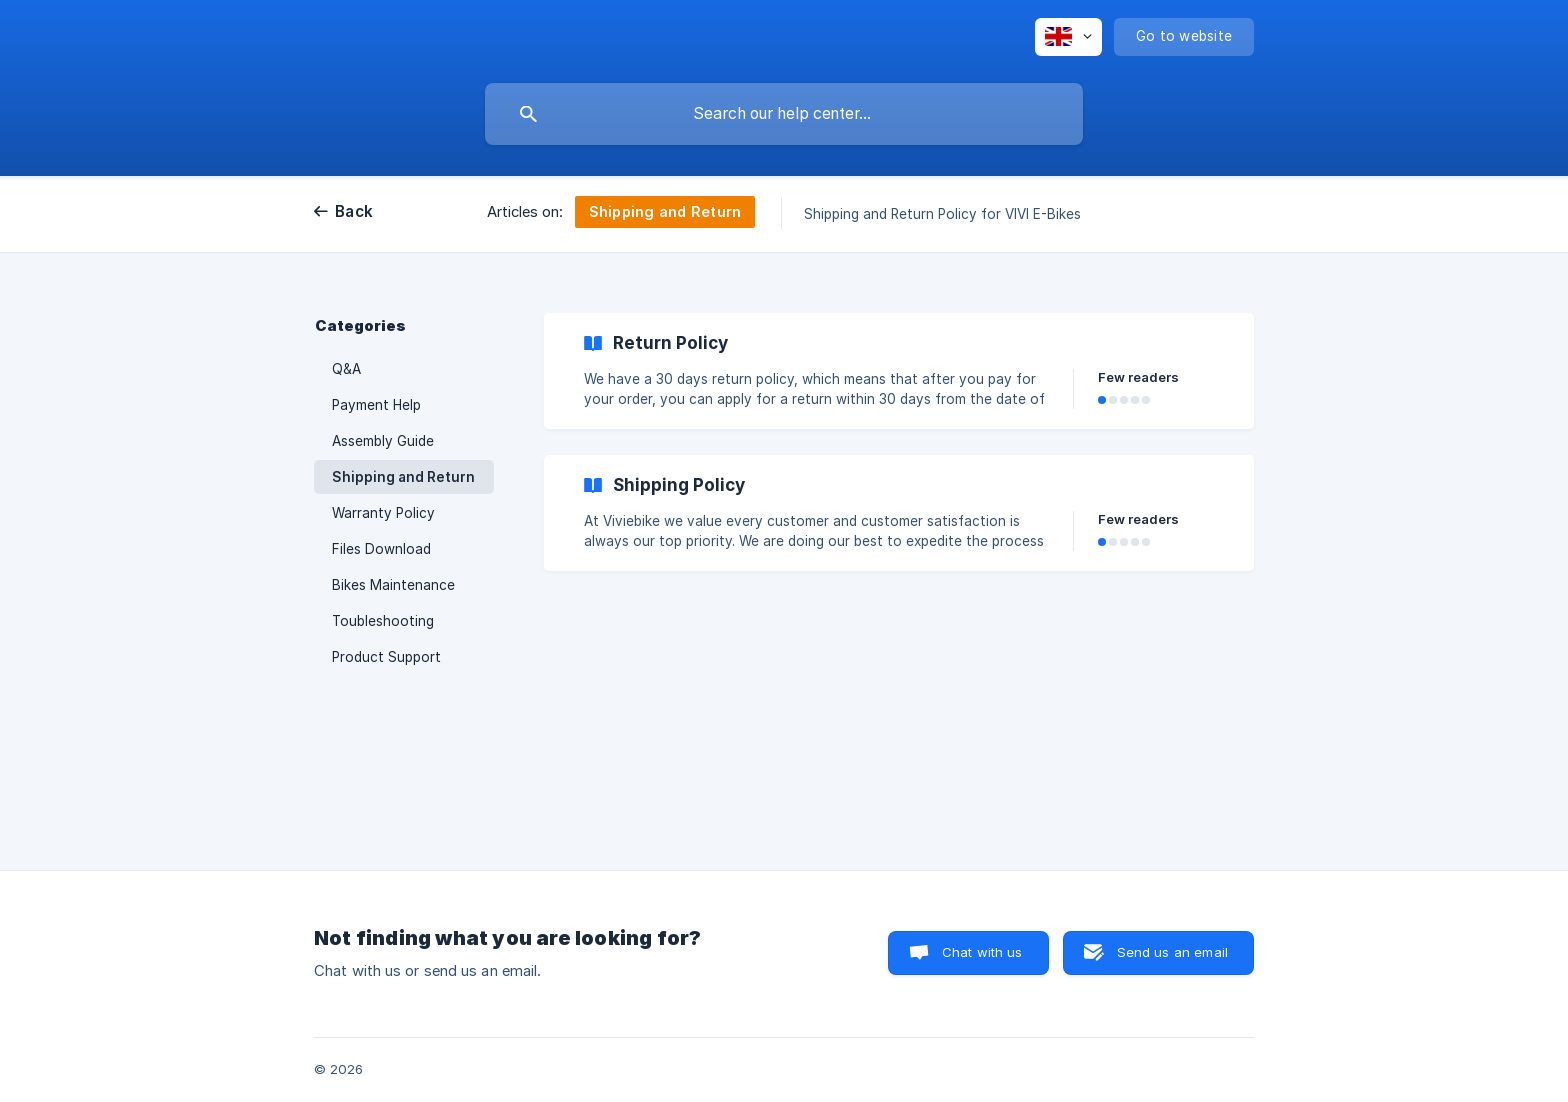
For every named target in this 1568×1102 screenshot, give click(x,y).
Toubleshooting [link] (383, 621)
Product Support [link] (386, 657)
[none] (1068, 37)
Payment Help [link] (376, 405)
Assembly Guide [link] (383, 441)
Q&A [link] (346, 369)
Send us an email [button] (1172, 952)
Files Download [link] (381, 549)
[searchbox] (784, 114)
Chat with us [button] (982, 952)
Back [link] (354, 211)
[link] (899, 371)
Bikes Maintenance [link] (393, 585)
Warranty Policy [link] (383, 513)
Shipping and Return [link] (403, 477)
